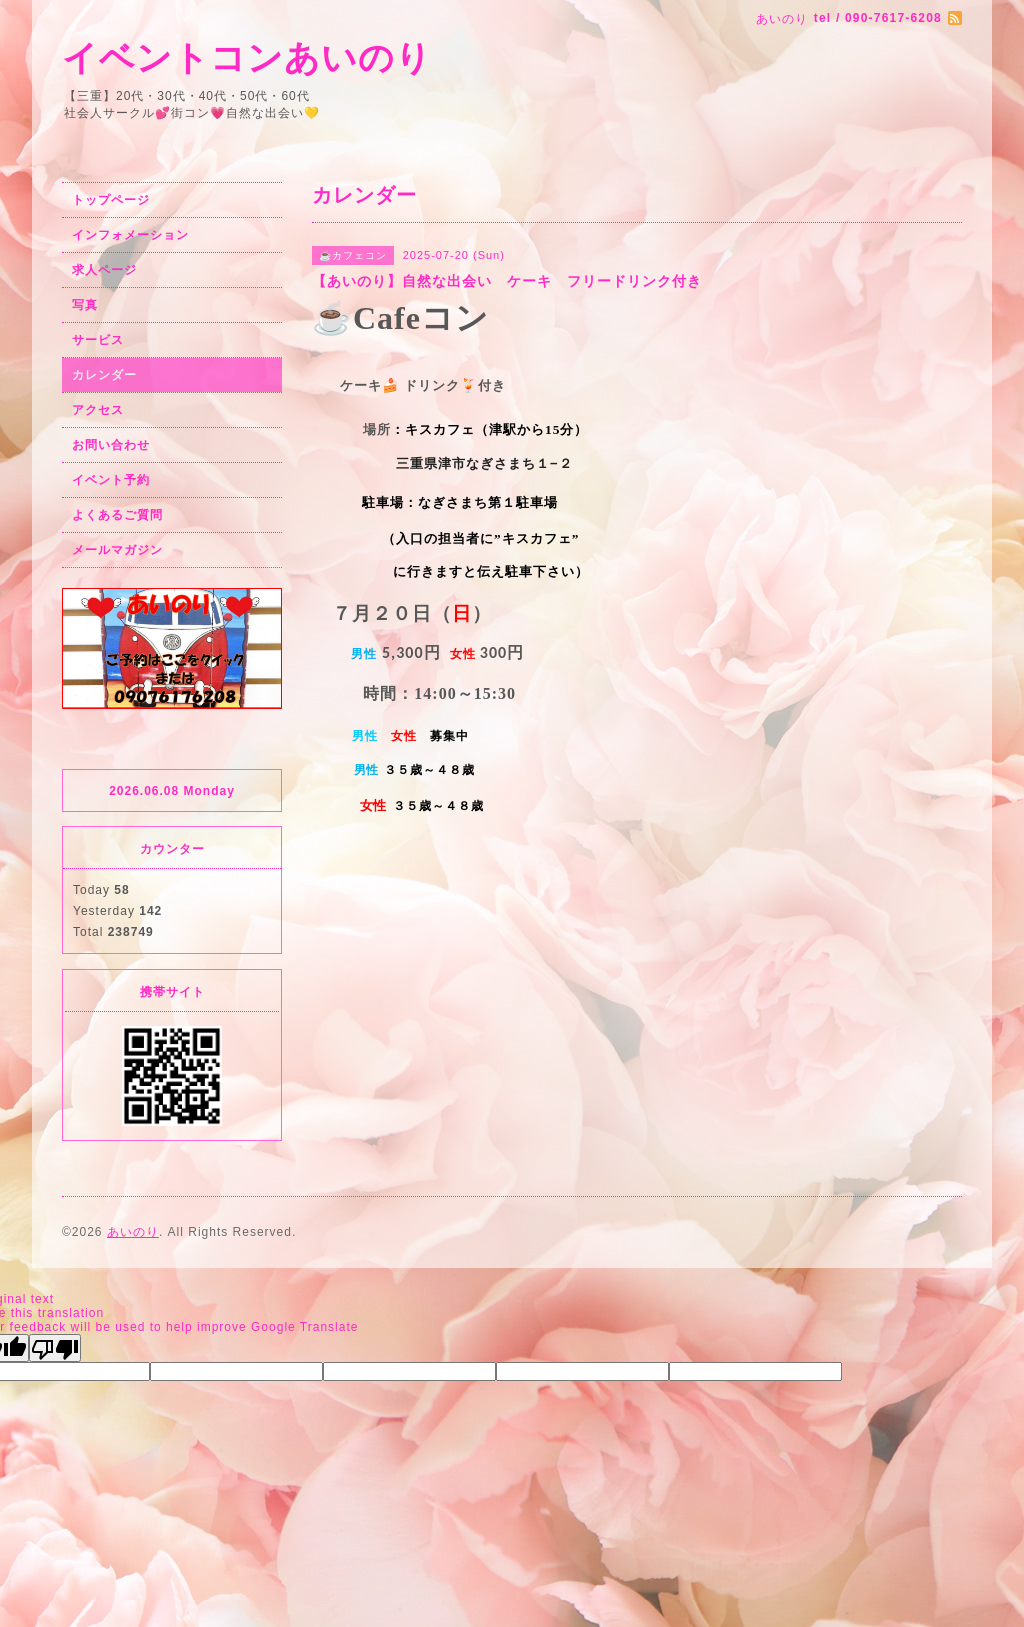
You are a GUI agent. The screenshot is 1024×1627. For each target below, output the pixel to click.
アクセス (98, 410)
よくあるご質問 (117, 515)
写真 (85, 305)
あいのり (133, 1232)
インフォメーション (130, 235)
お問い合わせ (111, 445)
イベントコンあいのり (247, 57)
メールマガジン (117, 550)
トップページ (111, 200)
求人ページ (104, 270)
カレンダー (104, 375)
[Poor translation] (55, 1348)
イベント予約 (111, 480)
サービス (98, 340)
